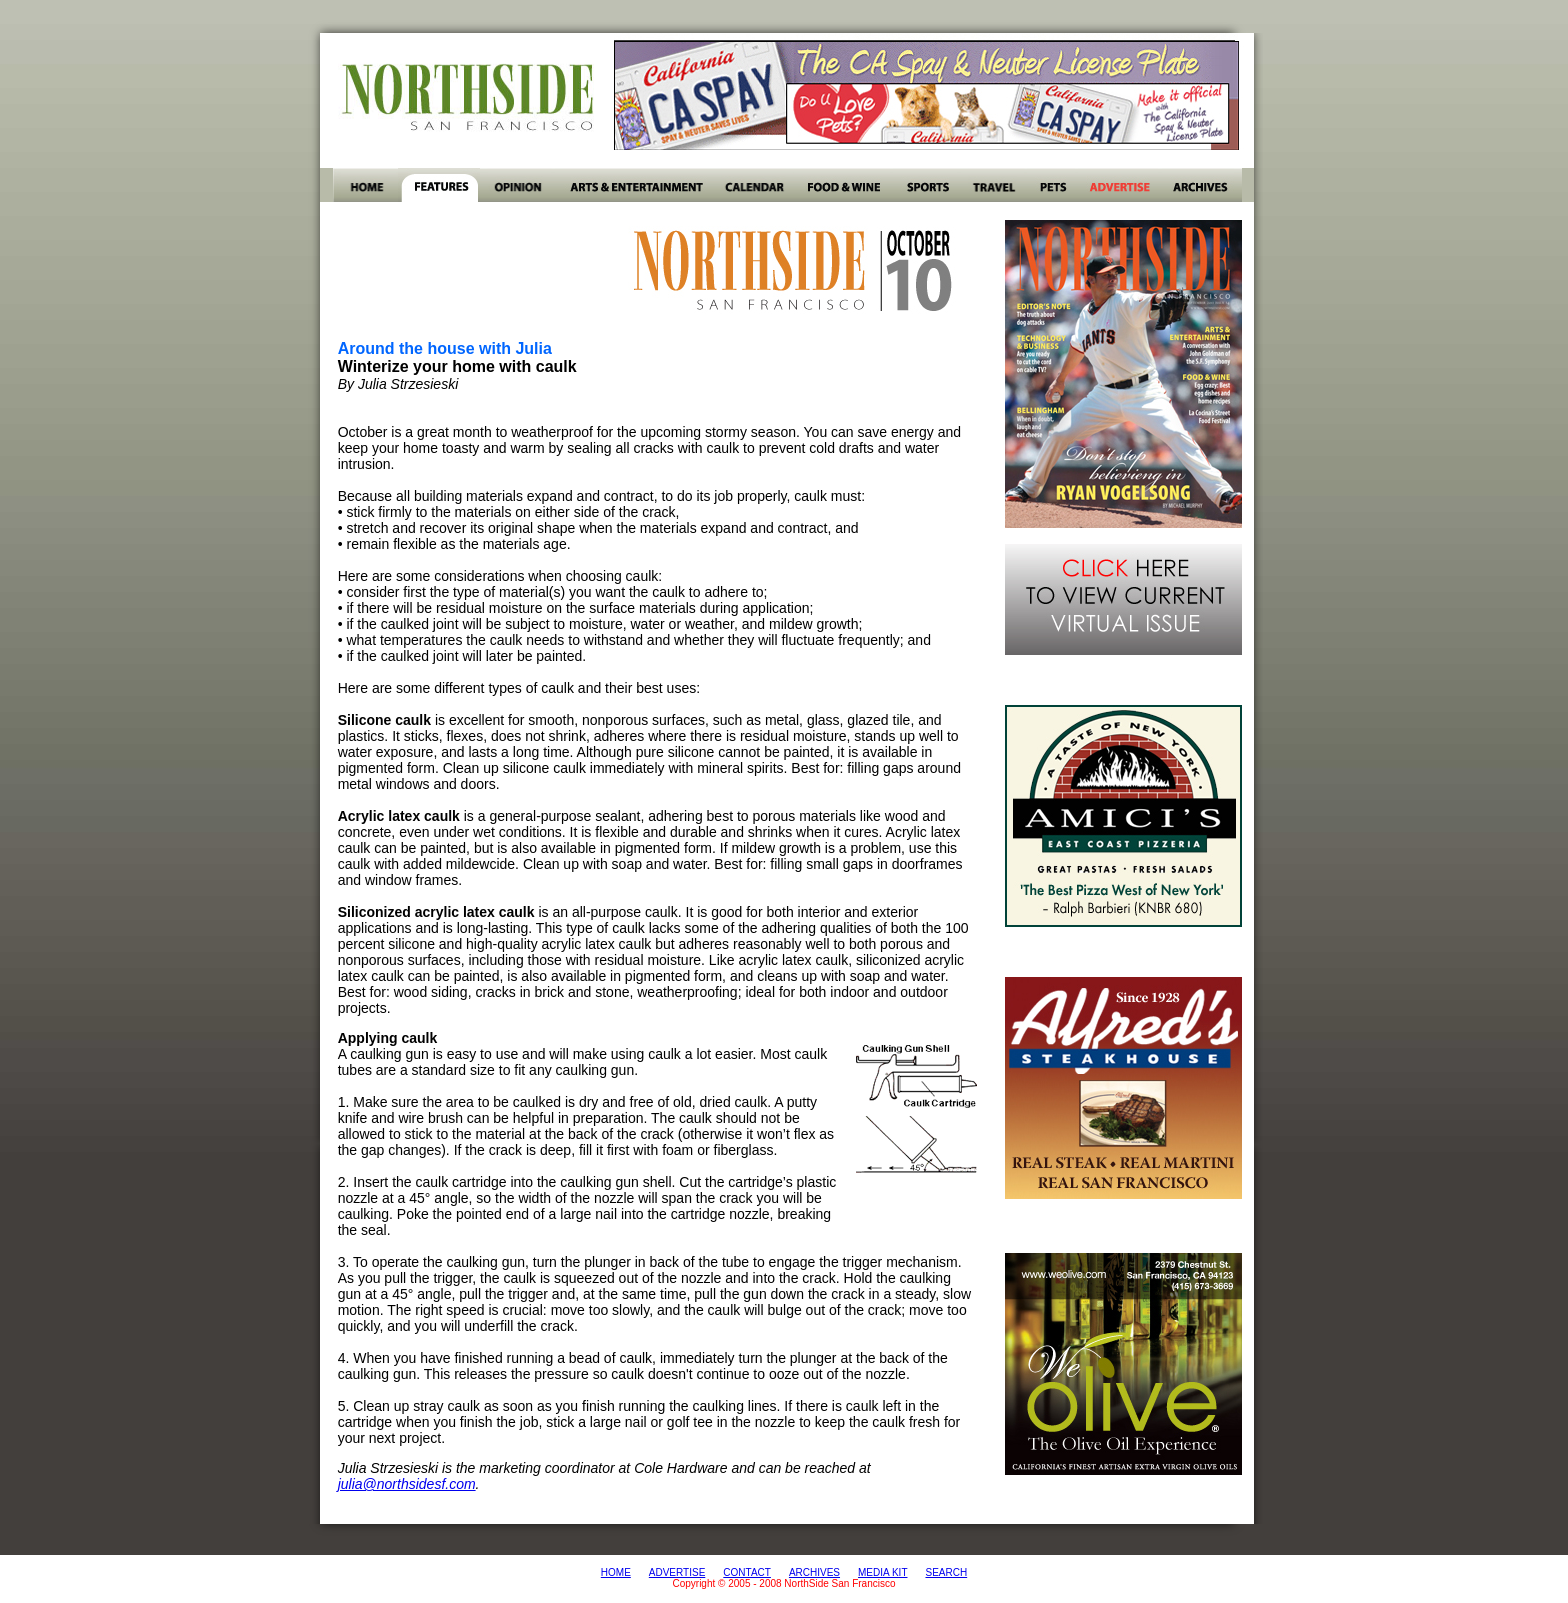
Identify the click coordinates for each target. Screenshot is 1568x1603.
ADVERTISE (677, 1572)
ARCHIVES (814, 1572)
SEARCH (946, 1572)
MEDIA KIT (882, 1572)
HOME (616, 1572)
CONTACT (747, 1572)
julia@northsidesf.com (407, 1484)
